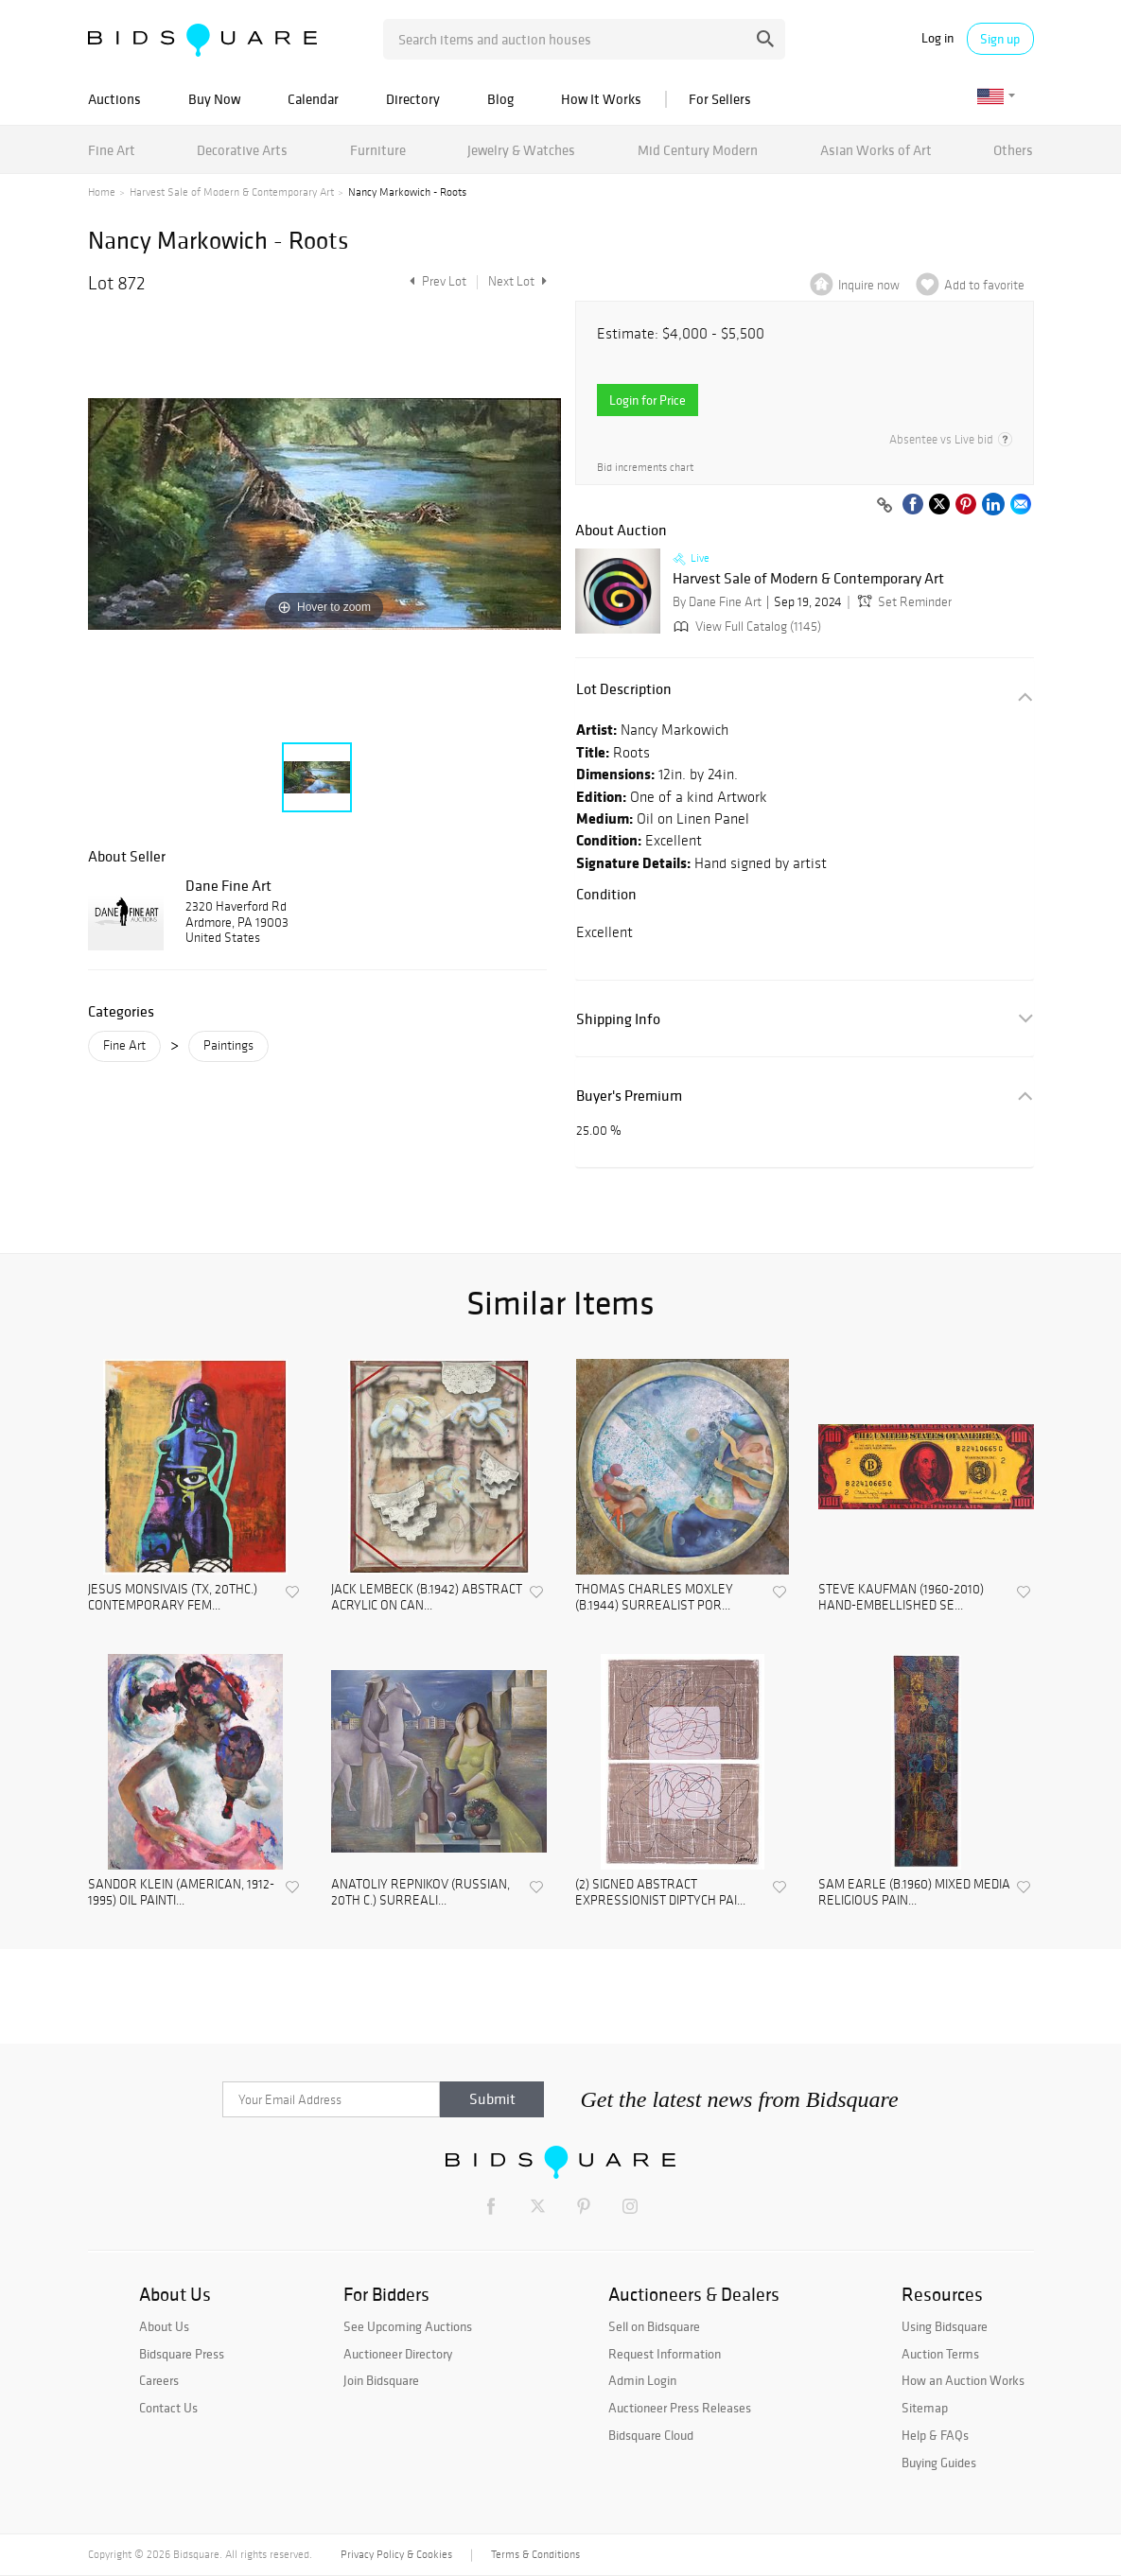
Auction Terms (940, 2353)
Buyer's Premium (629, 1096)
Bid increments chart (645, 467)
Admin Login (642, 2380)
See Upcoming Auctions (407, 2326)
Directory (413, 99)
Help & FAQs (935, 2435)
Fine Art (111, 150)
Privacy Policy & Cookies (396, 2554)
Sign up (1000, 38)
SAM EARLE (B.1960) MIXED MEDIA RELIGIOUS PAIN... (914, 1892)
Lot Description (624, 689)
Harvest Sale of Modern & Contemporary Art (232, 192)
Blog (500, 99)
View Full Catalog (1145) (745, 626)
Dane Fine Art (228, 885)
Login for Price (647, 400)
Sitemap (925, 2407)
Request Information (664, 2353)
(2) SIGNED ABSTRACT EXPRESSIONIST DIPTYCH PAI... (660, 1892)
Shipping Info (618, 1019)
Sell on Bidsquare (654, 2326)
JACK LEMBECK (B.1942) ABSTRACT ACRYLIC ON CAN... (426, 1597)
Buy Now (214, 99)
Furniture (378, 150)
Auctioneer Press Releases (679, 2407)
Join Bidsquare (381, 2380)
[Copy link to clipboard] (885, 506)
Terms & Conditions (535, 2554)
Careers (159, 2380)
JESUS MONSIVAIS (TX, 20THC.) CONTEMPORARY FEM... (172, 1597)
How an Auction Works (963, 2380)
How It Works (601, 99)
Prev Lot (435, 281)
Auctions (114, 99)
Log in (937, 38)
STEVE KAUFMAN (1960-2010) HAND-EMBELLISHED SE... (901, 1597)
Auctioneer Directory (397, 2353)
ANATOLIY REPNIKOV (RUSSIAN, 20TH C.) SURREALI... (420, 1892)
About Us (164, 2326)
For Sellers (720, 99)
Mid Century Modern (698, 150)
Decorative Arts (242, 150)
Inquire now (869, 285)
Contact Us (168, 2407)
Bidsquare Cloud (650, 2435)
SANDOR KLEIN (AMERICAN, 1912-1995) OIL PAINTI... (181, 1892)
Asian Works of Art (876, 150)
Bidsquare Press (181, 2353)
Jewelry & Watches (521, 150)
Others (1013, 150)
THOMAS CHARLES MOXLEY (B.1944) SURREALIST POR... (654, 1597)
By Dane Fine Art (717, 602)
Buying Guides (939, 2462)
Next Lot (517, 281)
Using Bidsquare (945, 2326)
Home (101, 192)
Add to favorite (984, 285)
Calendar (313, 99)
